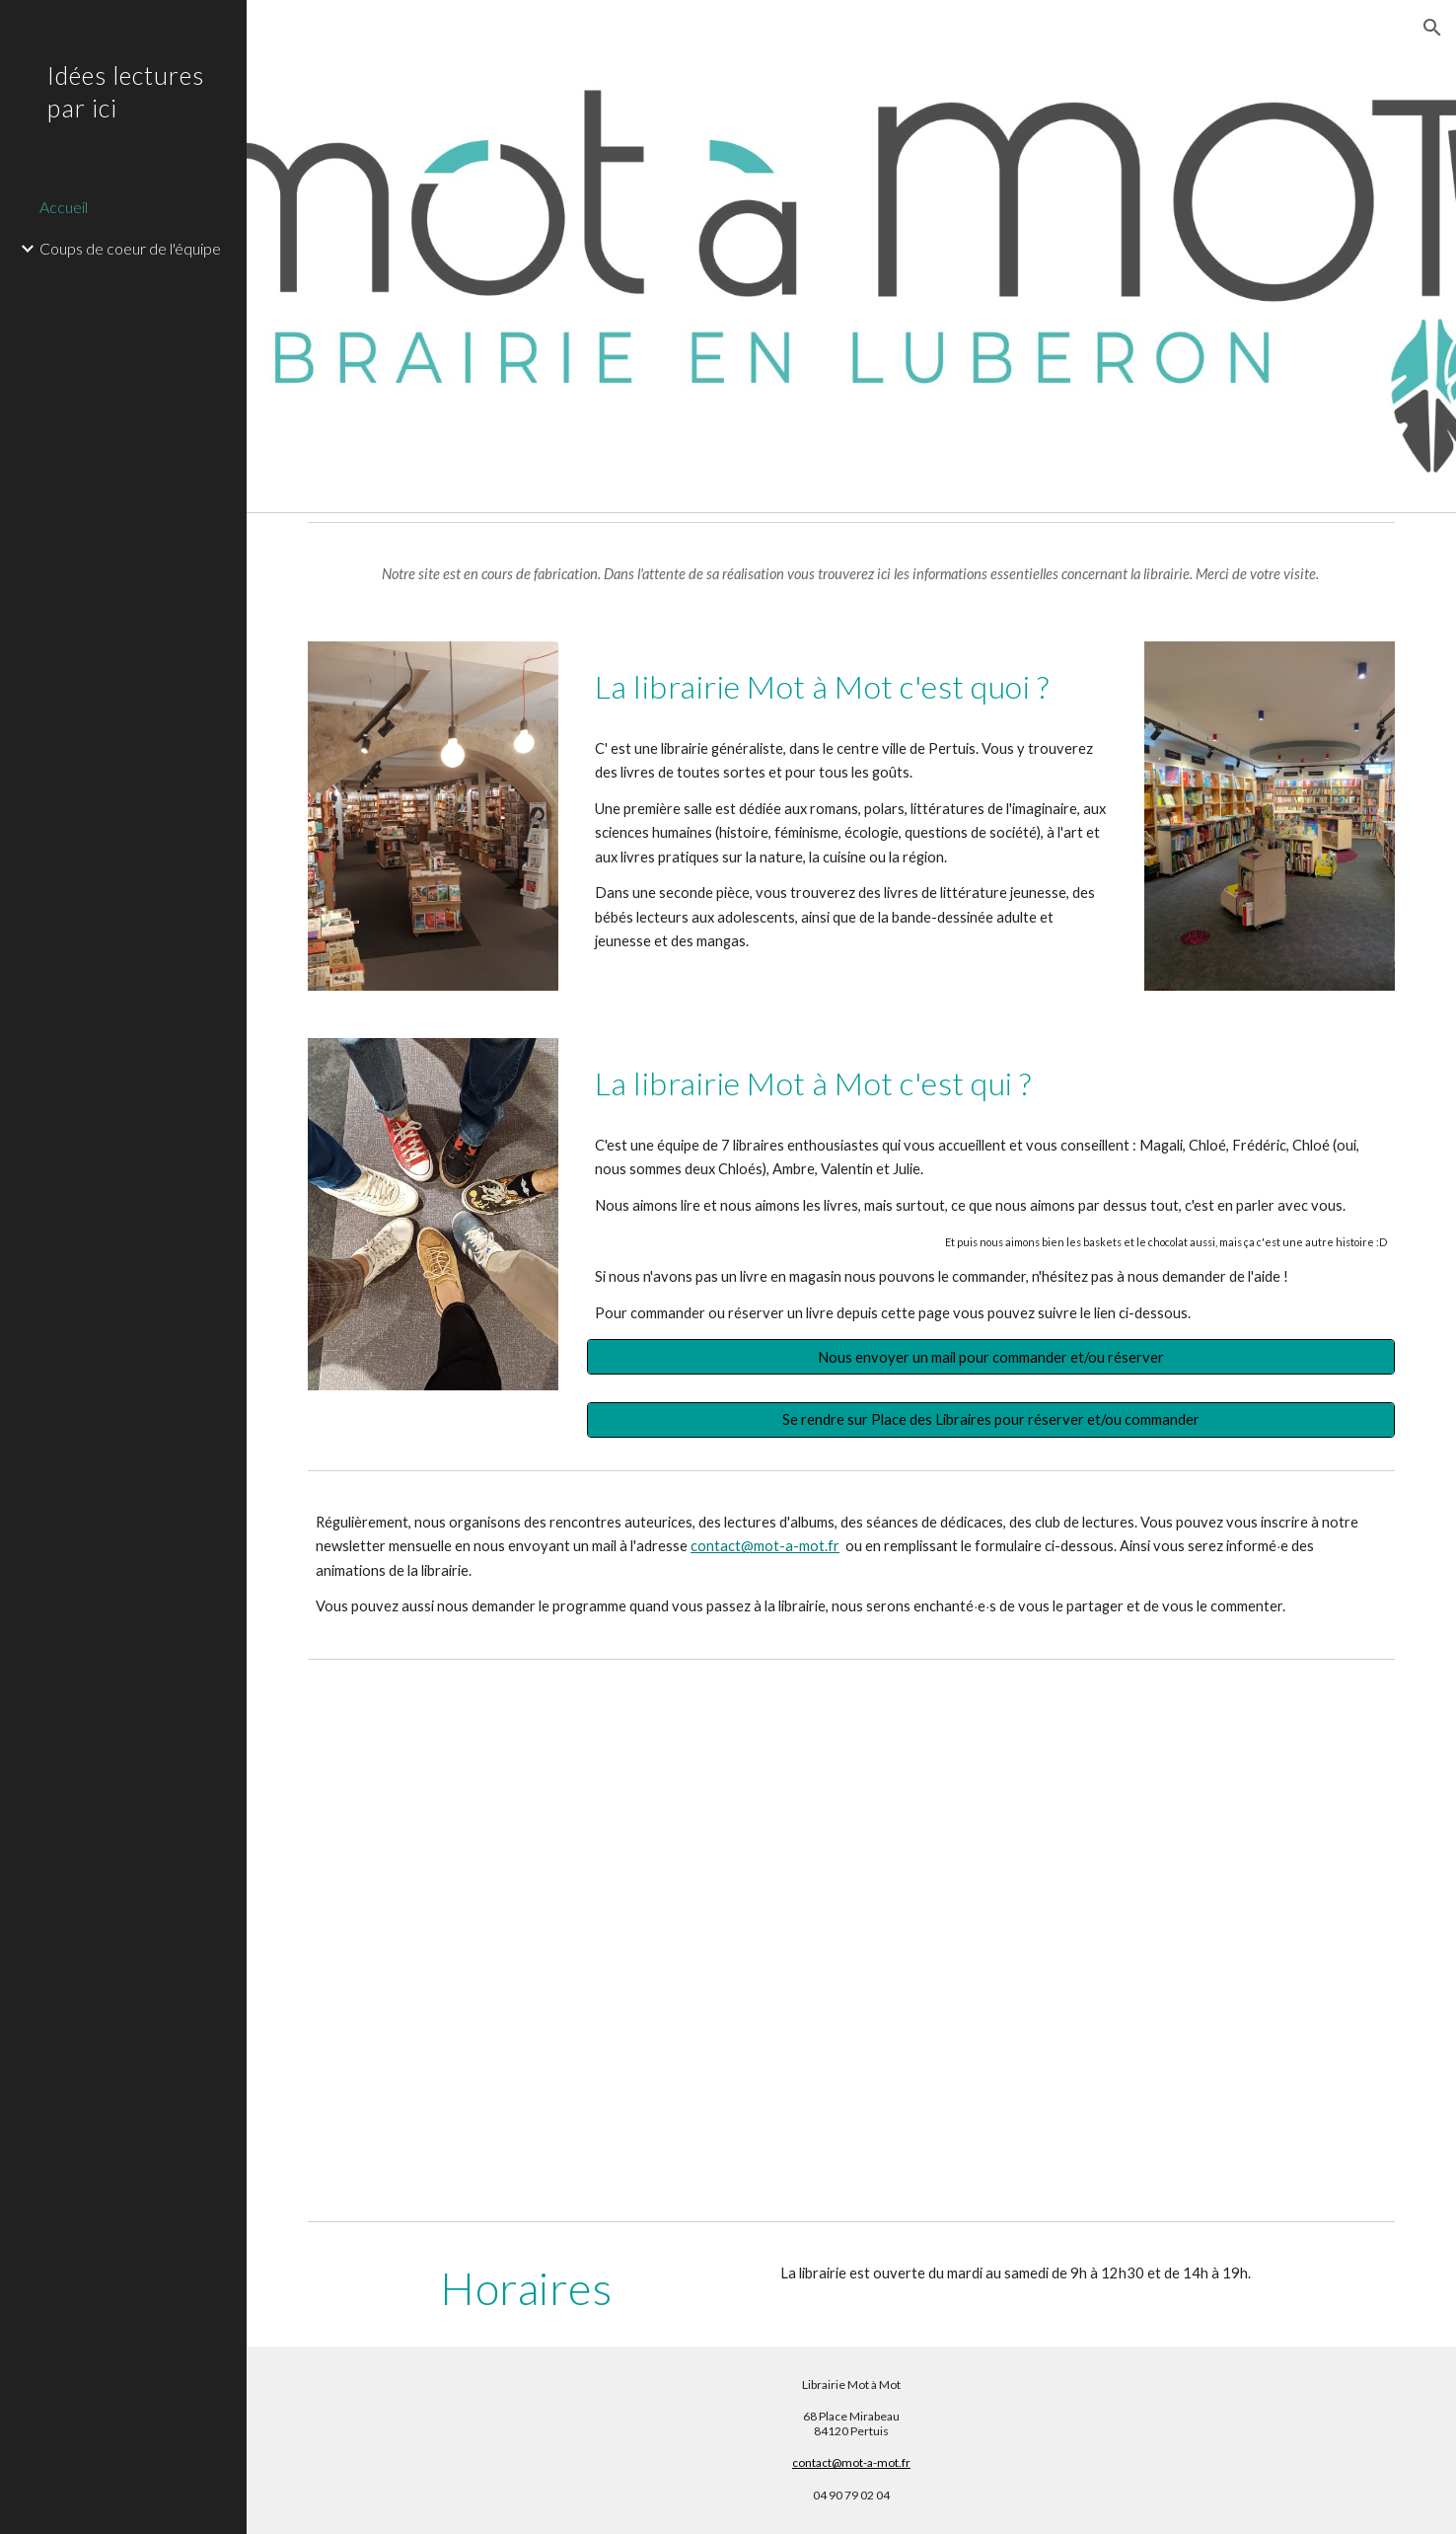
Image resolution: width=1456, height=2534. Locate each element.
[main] (851, 574)
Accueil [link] (63, 206)
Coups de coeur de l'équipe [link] (130, 248)
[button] (1432, 27)
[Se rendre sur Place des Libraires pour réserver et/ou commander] (991, 1419)
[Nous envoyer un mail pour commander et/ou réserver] (991, 1356)
